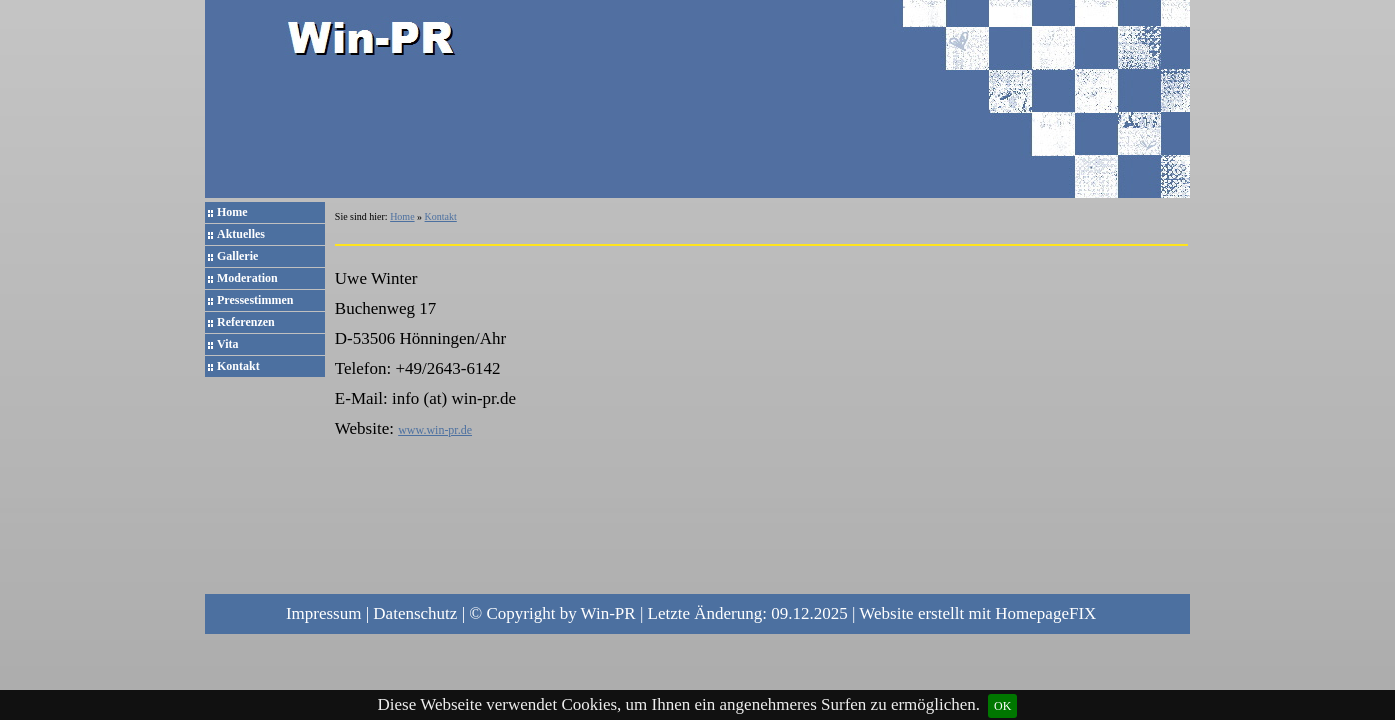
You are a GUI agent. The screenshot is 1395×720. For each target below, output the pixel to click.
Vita (228, 344)
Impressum (324, 613)
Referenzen (246, 322)
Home (232, 212)
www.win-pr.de (435, 430)
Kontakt (238, 366)
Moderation (247, 278)
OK (1002, 706)
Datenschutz (415, 613)
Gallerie (237, 256)
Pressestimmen (255, 300)
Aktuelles (241, 234)
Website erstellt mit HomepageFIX (977, 613)
